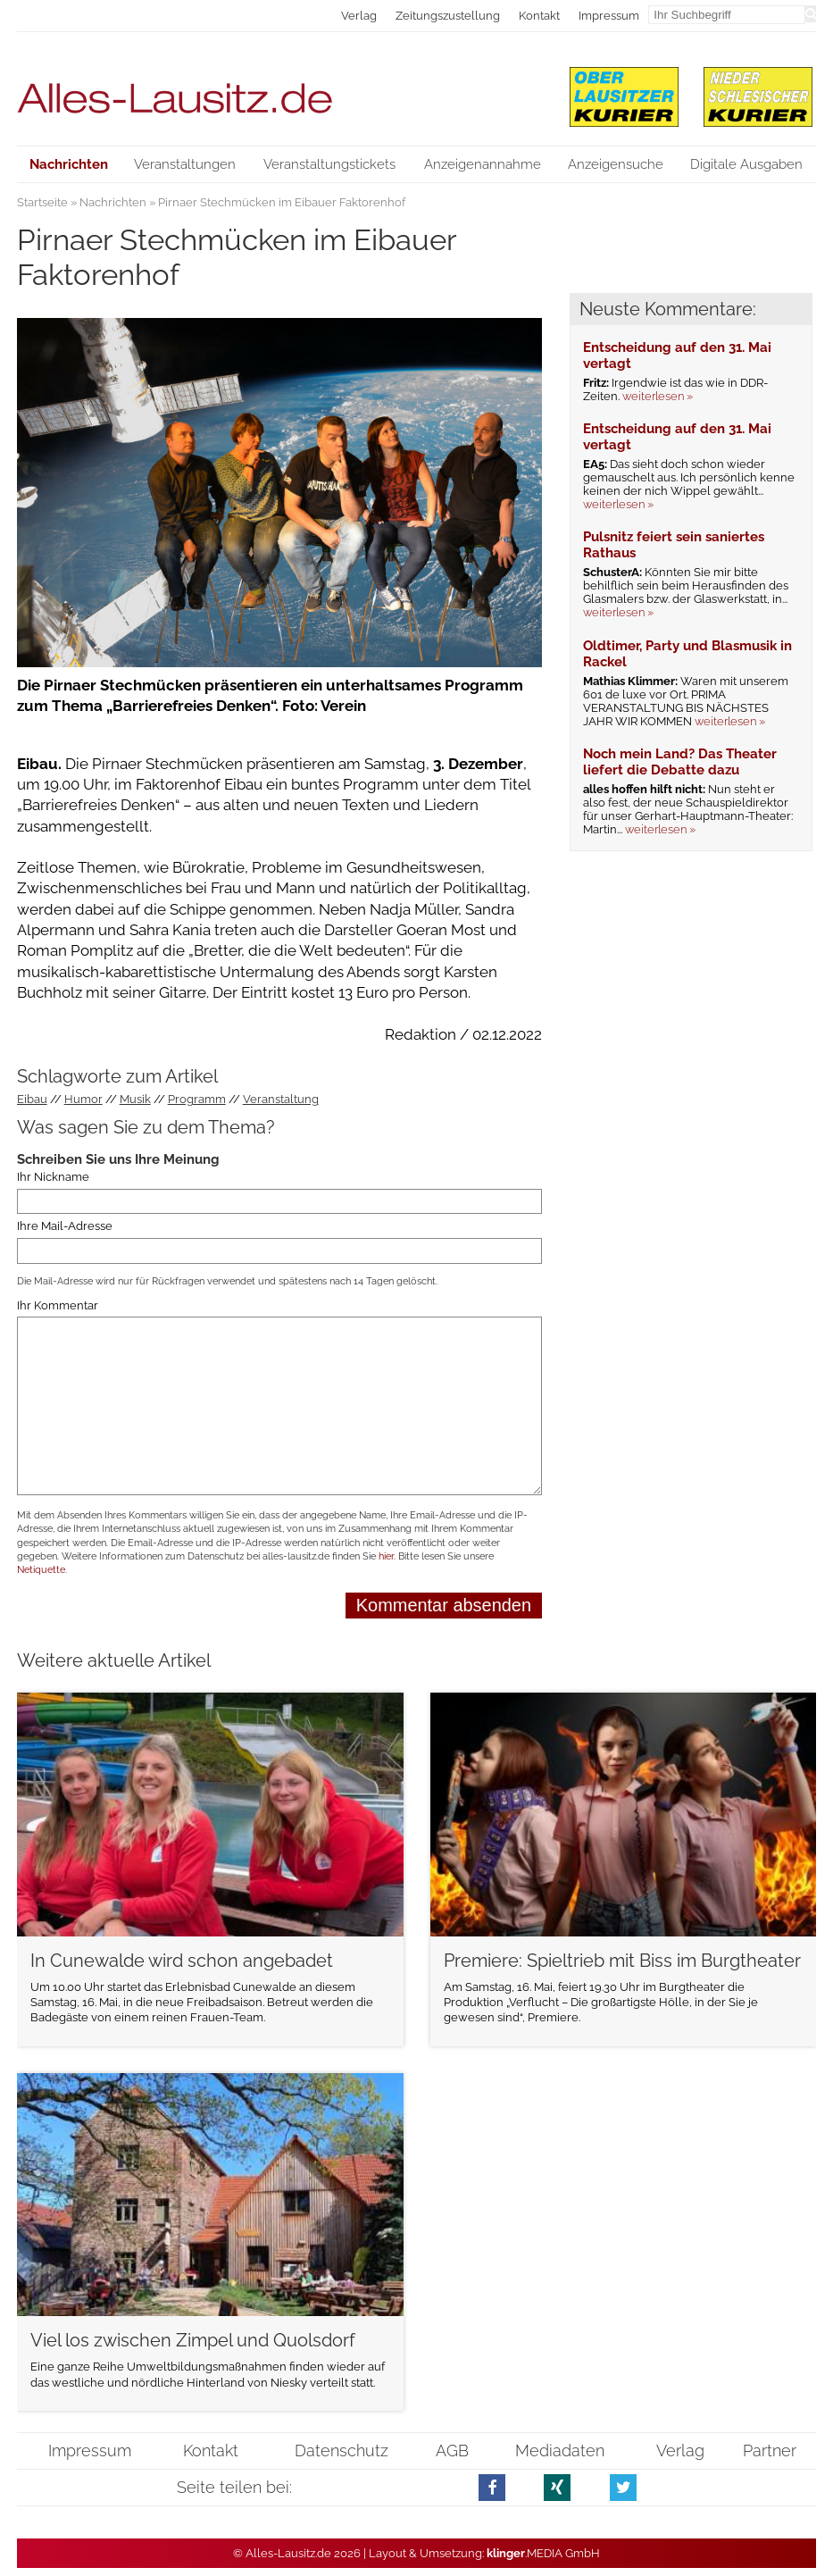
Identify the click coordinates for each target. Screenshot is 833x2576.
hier (386, 1556)
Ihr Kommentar (57, 1304)
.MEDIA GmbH (543, 2553)
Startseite (42, 202)
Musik (135, 1099)
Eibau (32, 1099)
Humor (83, 1099)
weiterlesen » (657, 396)
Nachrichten (112, 202)
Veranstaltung (281, 1099)
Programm (197, 1099)
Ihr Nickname (53, 1176)
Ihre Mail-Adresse (64, 1226)
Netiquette (41, 1570)
